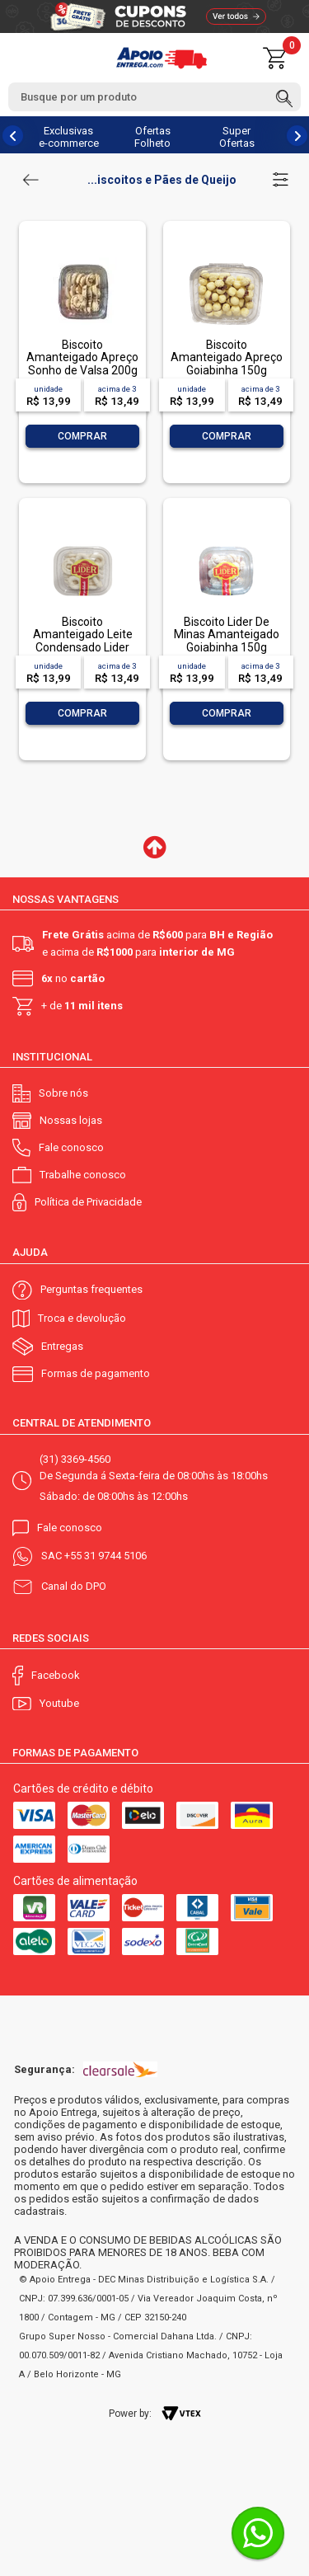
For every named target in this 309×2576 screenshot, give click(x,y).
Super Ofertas (237, 137)
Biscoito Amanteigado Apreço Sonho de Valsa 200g (82, 357)
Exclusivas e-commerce (69, 137)
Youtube (59, 1703)
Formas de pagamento (95, 1373)
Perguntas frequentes (91, 1289)
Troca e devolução (82, 1318)
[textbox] (154, 96)
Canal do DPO (73, 1586)
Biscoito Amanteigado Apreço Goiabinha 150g (227, 357)
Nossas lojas (71, 1120)
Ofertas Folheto (152, 137)
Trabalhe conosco (83, 1174)
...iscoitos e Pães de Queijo (161, 180)
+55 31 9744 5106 (105, 1555)
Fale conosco (71, 1147)
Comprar (82, 436)
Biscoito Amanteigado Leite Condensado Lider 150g (83, 640)
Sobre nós (63, 1093)
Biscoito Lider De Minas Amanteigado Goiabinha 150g (226, 634)
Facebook (55, 1675)
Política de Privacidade (88, 1202)
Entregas (62, 1346)
